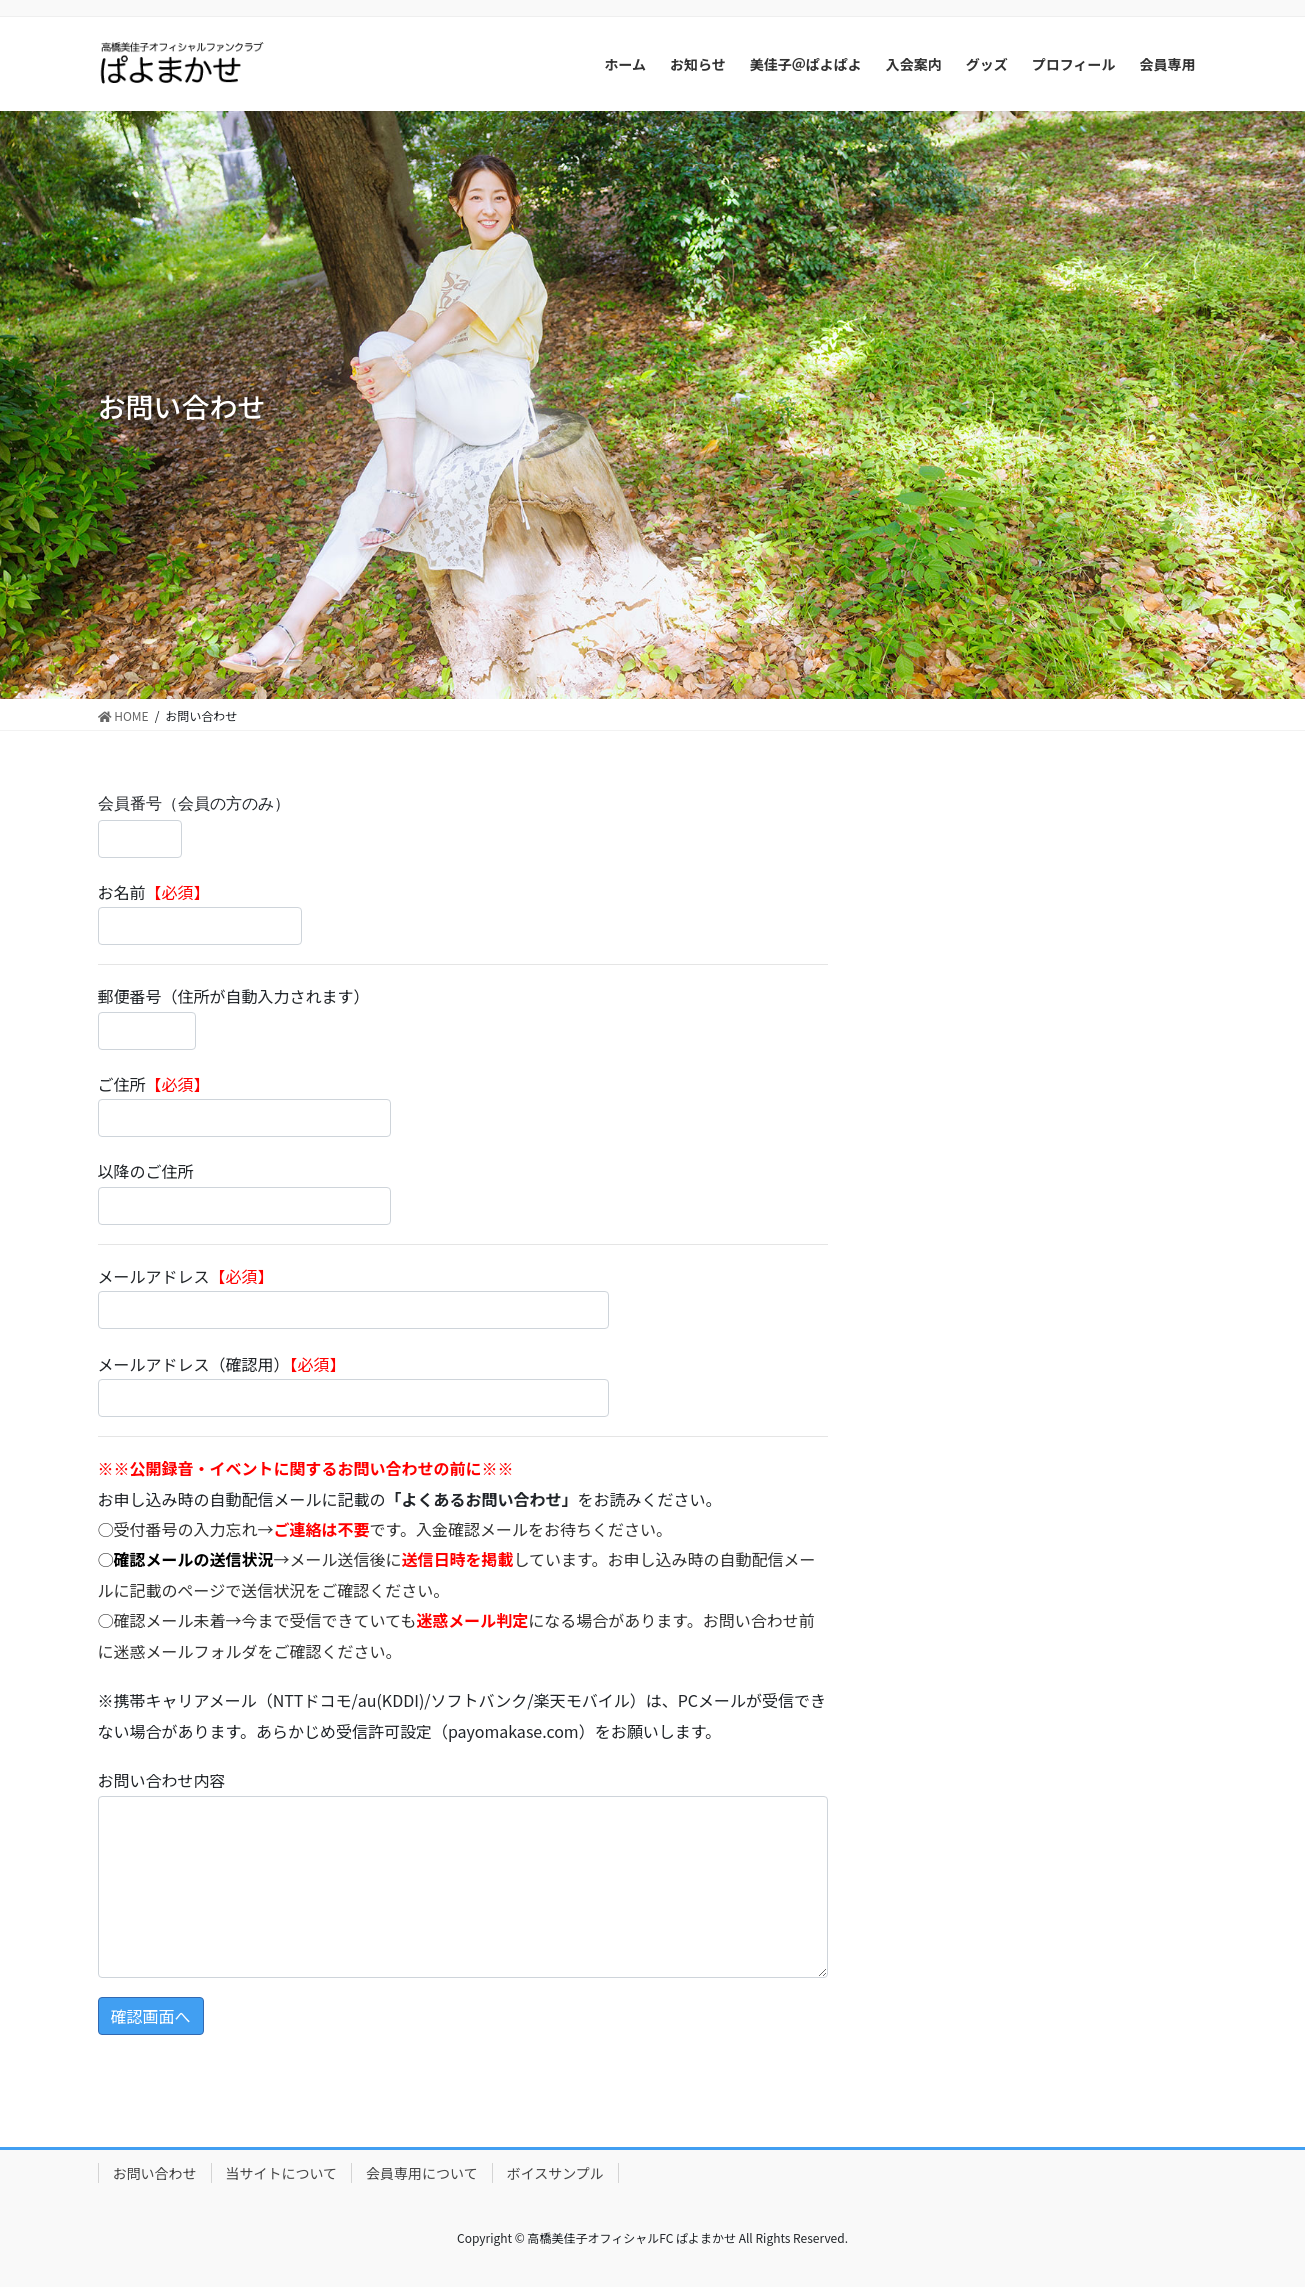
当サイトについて (282, 2173)
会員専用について (422, 2173)
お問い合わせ (155, 2173)
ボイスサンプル (555, 2173)
